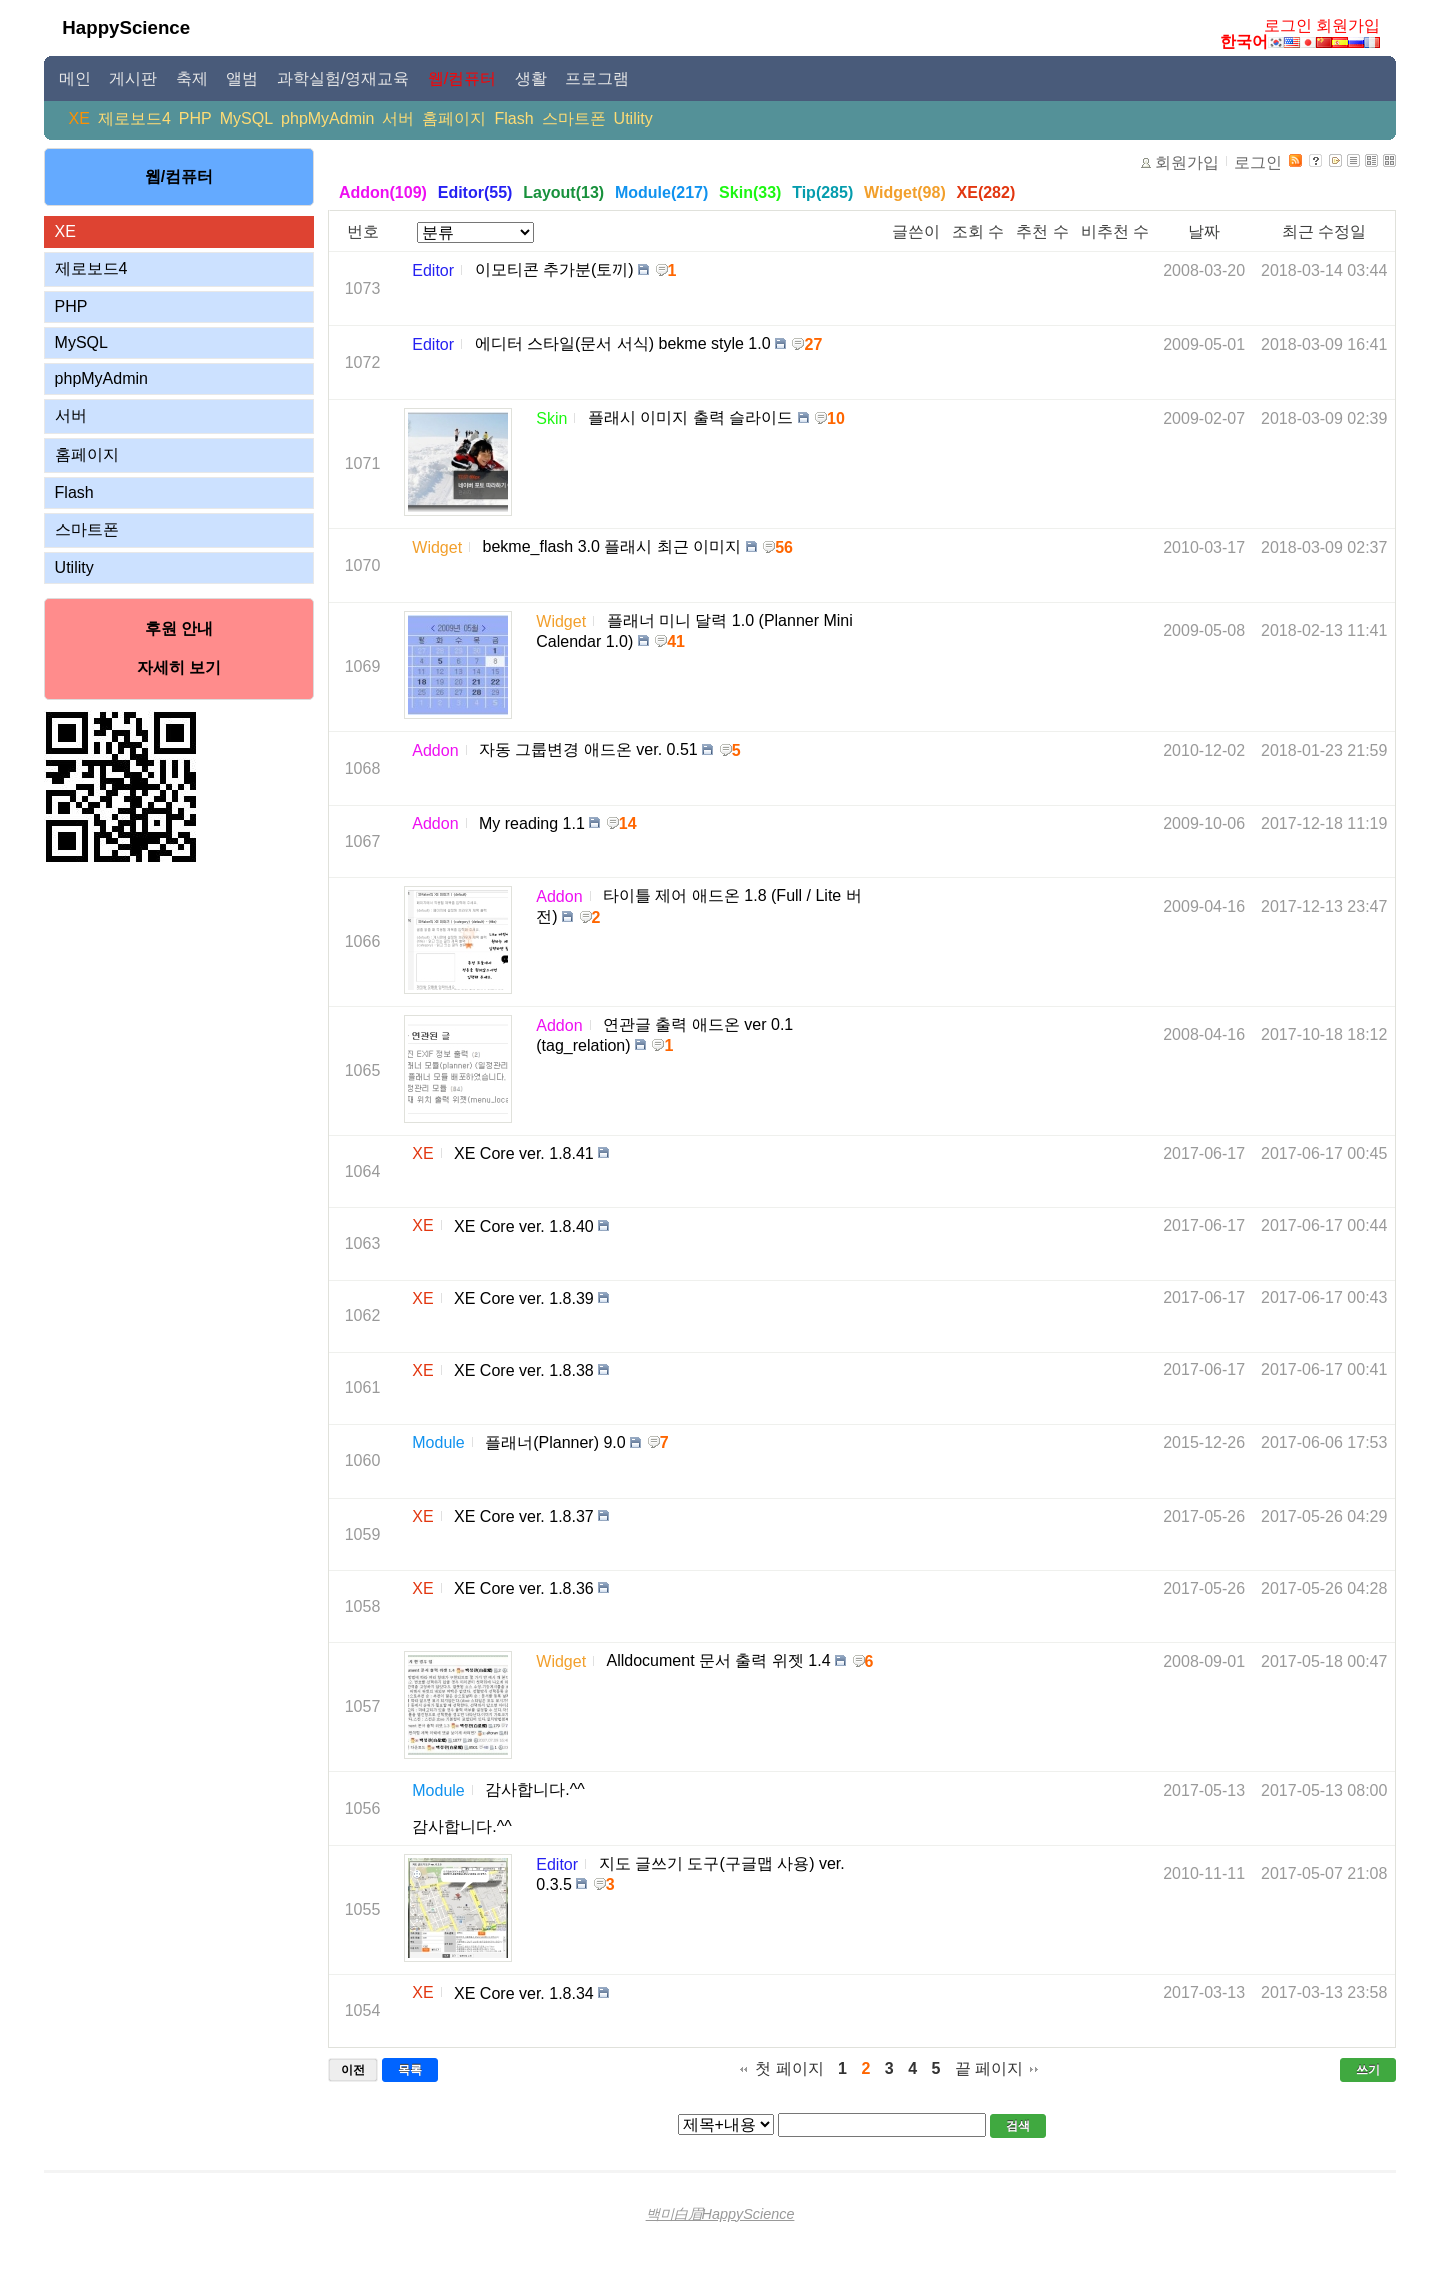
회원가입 (1348, 25)
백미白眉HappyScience (720, 2214)
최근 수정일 (1324, 231)
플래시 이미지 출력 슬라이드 (690, 417)
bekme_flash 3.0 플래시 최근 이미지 (612, 546)
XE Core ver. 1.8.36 (524, 1588)
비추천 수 (1115, 231)
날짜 (1204, 231)
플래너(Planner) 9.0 (555, 1442)
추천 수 (1042, 231)
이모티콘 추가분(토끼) (554, 269)
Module (438, 1442)
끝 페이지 (989, 2068)
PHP (195, 118)
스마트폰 (574, 118)
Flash (513, 118)
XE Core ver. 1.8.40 (524, 1225)
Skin (551, 418)
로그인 (1288, 25)
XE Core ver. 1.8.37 (524, 1516)
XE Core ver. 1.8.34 (524, 1992)
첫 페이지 (789, 2068)
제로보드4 (134, 118)
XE (79, 118)
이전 (353, 2070)
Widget (437, 547)
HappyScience (126, 27)
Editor (433, 270)
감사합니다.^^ (534, 1789)
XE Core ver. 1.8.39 (524, 1298)
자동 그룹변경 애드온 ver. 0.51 (588, 749)
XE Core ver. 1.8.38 (524, 1370)
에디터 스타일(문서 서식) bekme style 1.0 (623, 343)
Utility (633, 118)
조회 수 (978, 231)
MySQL (246, 118)
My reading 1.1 (532, 823)
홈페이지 (454, 118)
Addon (435, 750)
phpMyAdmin (327, 118)
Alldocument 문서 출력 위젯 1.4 (719, 1660)
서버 (398, 118)
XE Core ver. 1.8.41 (524, 1153)
